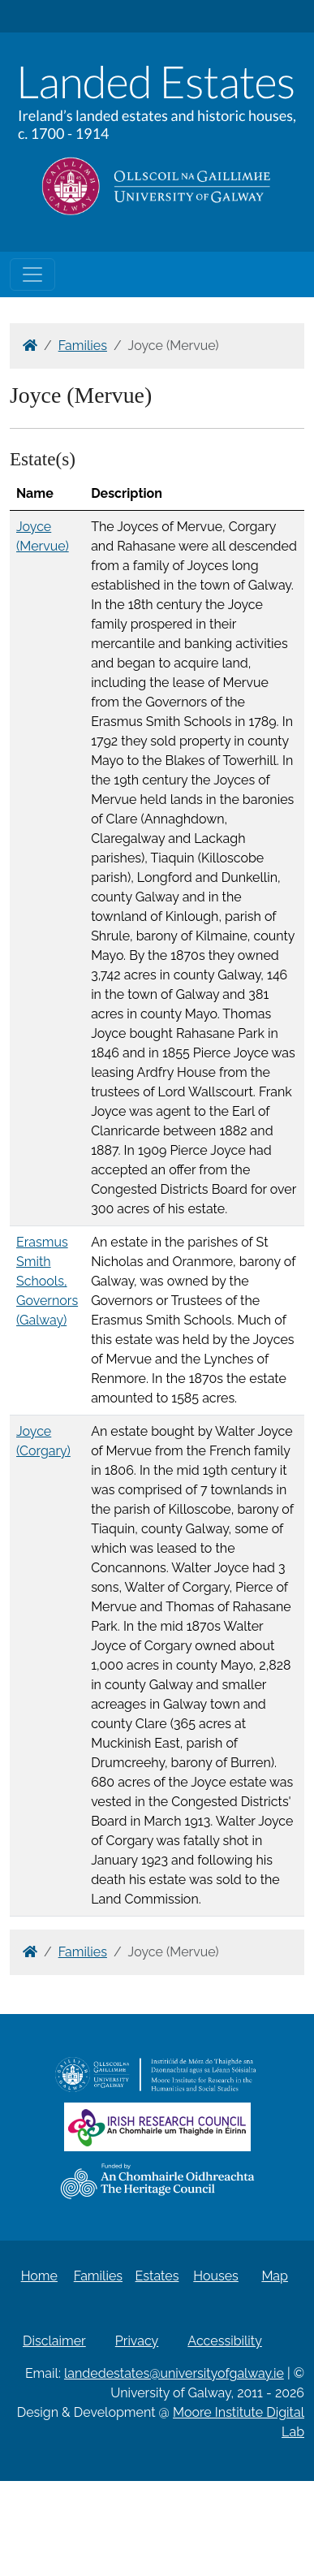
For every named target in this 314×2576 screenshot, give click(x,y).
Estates (157, 2276)
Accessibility (224, 2341)
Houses (216, 2276)
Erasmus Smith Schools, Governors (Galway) (47, 1281)
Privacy (136, 2341)
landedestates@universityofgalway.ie (174, 2373)
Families (82, 345)
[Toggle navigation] (32, 274)
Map (274, 2276)
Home (39, 2276)
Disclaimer (54, 2341)
